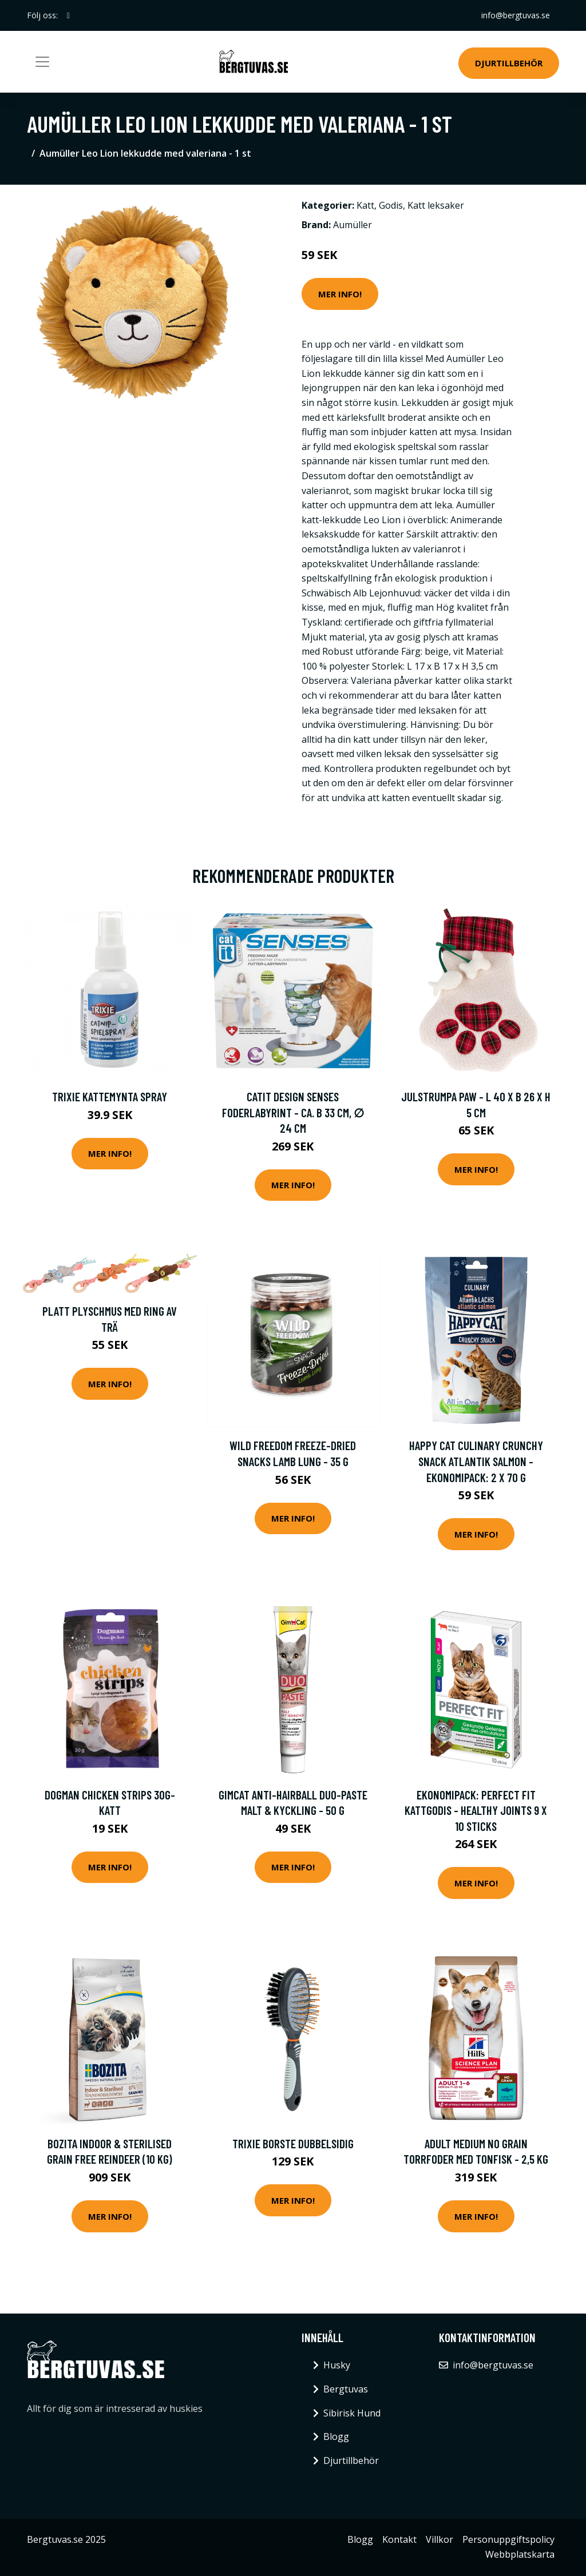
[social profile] (68, 15)
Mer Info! (340, 294)
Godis (391, 205)
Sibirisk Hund (352, 2413)
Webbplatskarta (520, 2554)
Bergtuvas (345, 2389)
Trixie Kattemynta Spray (109, 1096)
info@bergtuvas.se (515, 15)
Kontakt (399, 2539)
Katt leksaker (435, 205)
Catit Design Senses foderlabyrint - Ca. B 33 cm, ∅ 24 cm (293, 1112)
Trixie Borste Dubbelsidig (293, 2143)
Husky (336, 2365)
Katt (365, 205)
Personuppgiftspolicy (508, 2539)
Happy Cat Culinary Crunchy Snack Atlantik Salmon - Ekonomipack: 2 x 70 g (476, 1461)
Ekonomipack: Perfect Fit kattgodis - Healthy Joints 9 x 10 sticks (476, 1810)
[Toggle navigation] (42, 62)
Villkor (439, 2539)
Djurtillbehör (509, 63)
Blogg (336, 2436)
